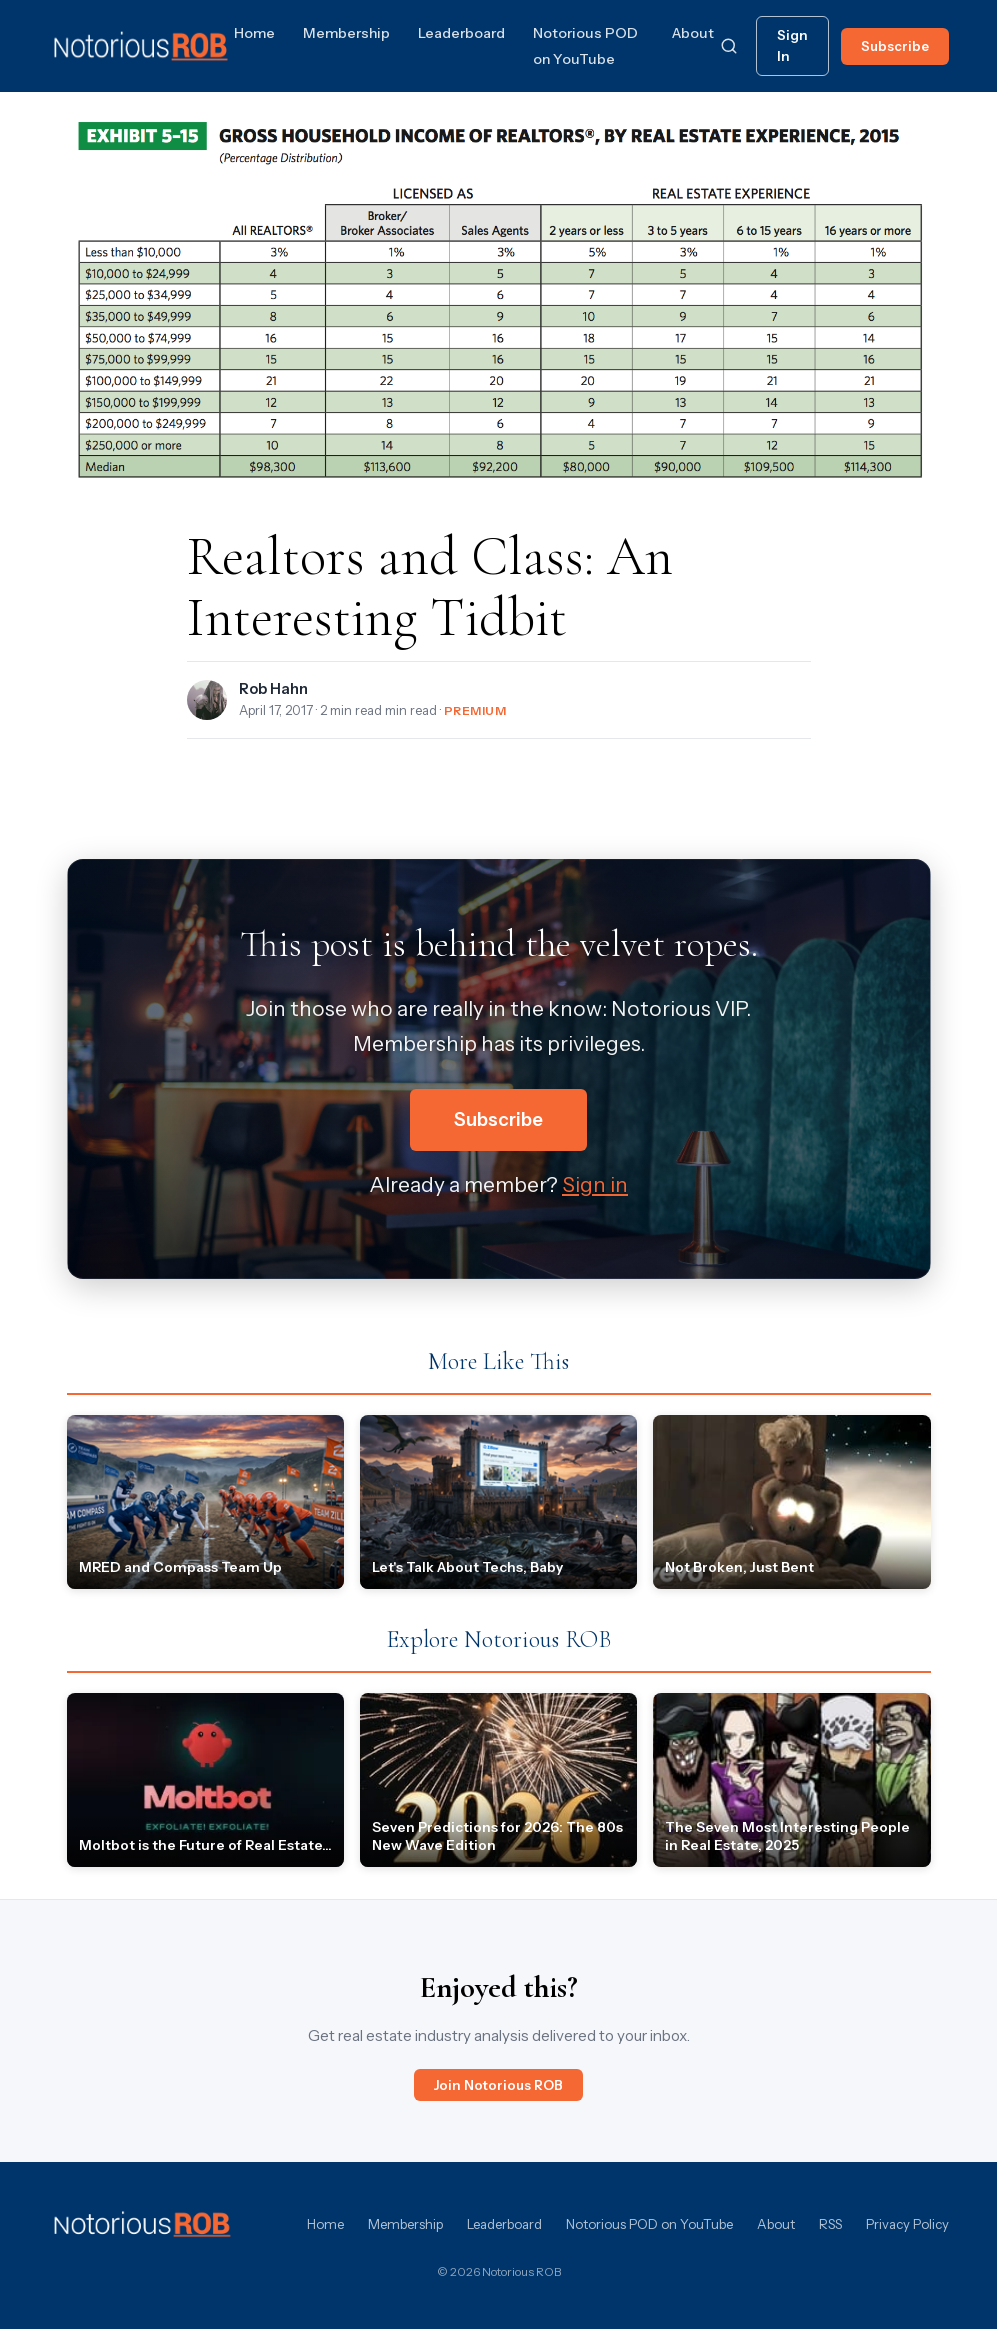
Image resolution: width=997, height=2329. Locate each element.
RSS (830, 2224)
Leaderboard (461, 33)
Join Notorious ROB (498, 2085)
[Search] (729, 46)
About (693, 33)
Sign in (595, 1184)
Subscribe (895, 46)
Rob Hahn (273, 689)
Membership (346, 33)
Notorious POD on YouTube (649, 2224)
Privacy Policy (907, 2224)
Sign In (792, 45)
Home (254, 33)
